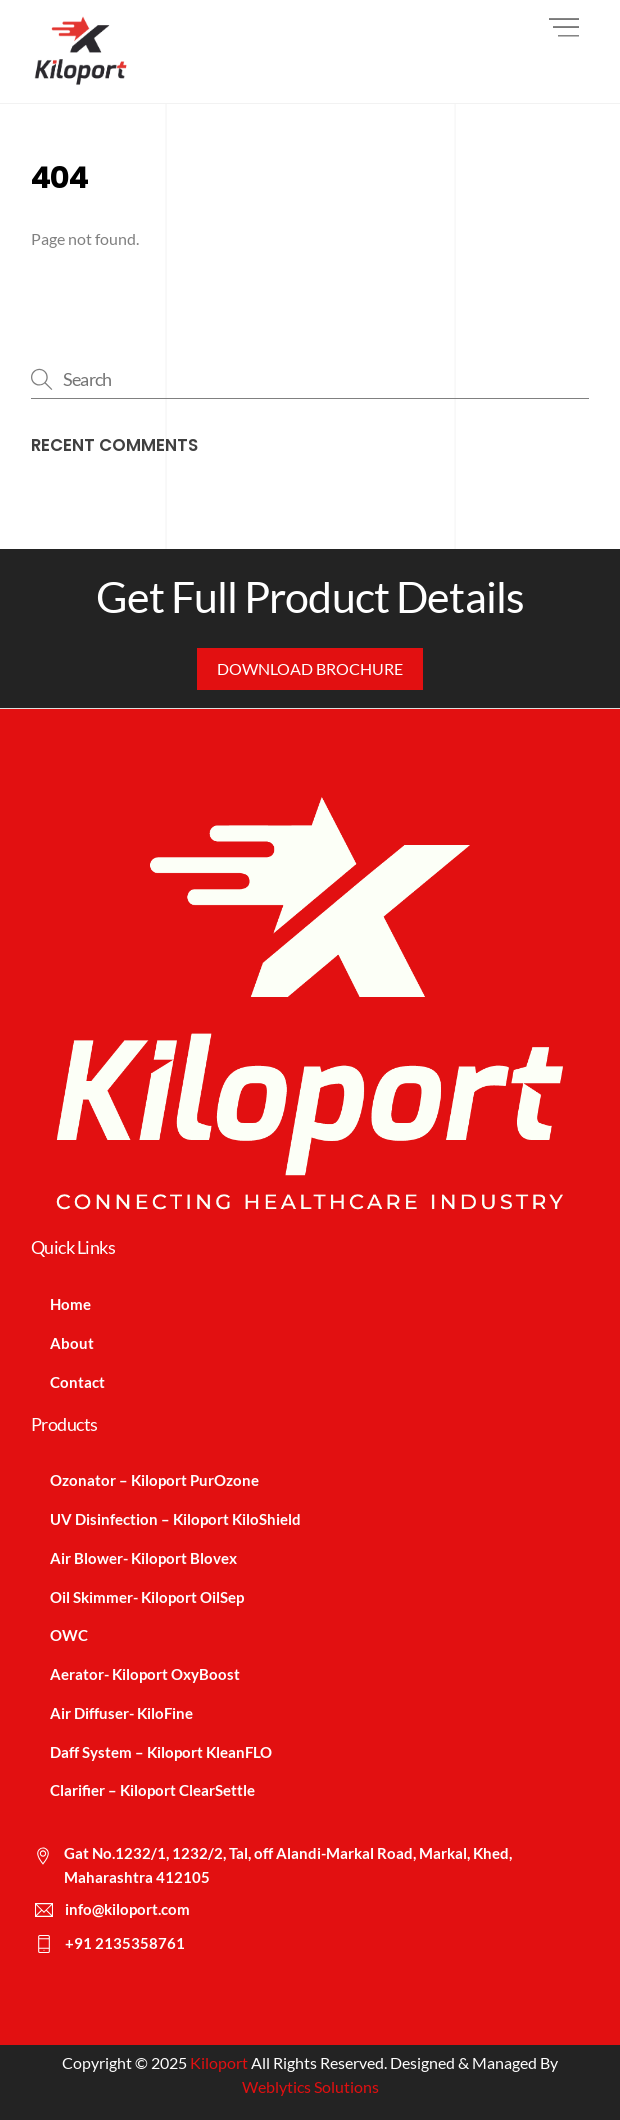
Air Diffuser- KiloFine (121, 1713)
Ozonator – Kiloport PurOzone (154, 1480)
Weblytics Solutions (310, 2086)
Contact (77, 1382)
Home (70, 1304)
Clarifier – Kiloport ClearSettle (152, 1790)
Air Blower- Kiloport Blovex (143, 1558)
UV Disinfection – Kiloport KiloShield (175, 1519)
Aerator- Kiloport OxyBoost (145, 1674)
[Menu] (564, 27)
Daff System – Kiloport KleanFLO (161, 1752)
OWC (69, 1635)
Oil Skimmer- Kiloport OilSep (147, 1597)
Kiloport (219, 2062)
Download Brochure (310, 668)
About (72, 1343)
